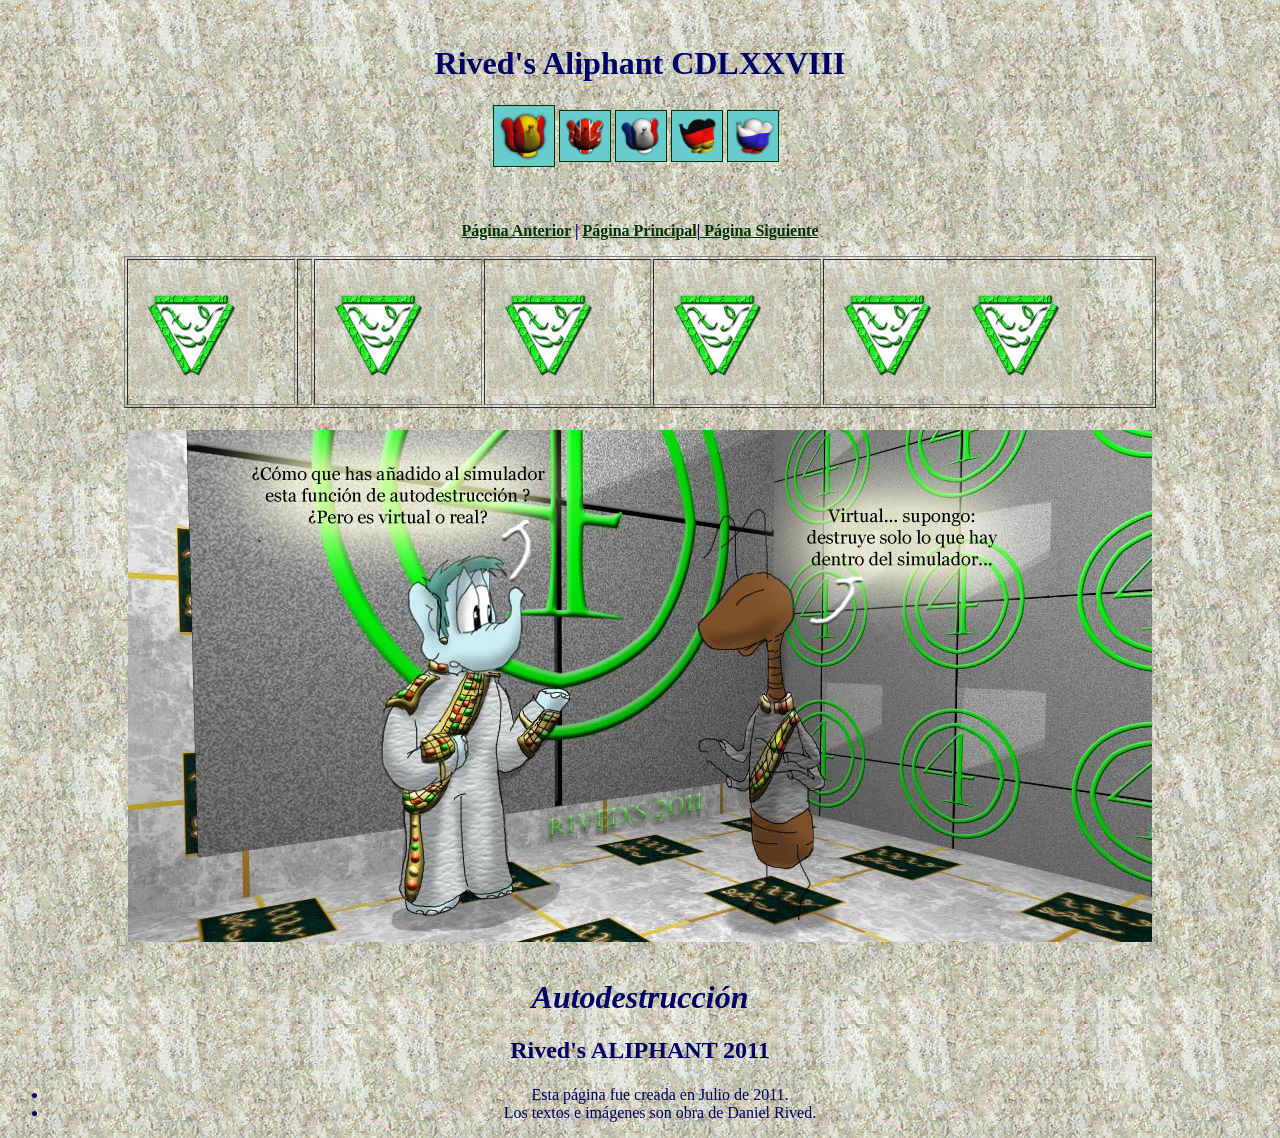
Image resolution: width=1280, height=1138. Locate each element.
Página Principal (640, 230)
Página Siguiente (759, 230)
